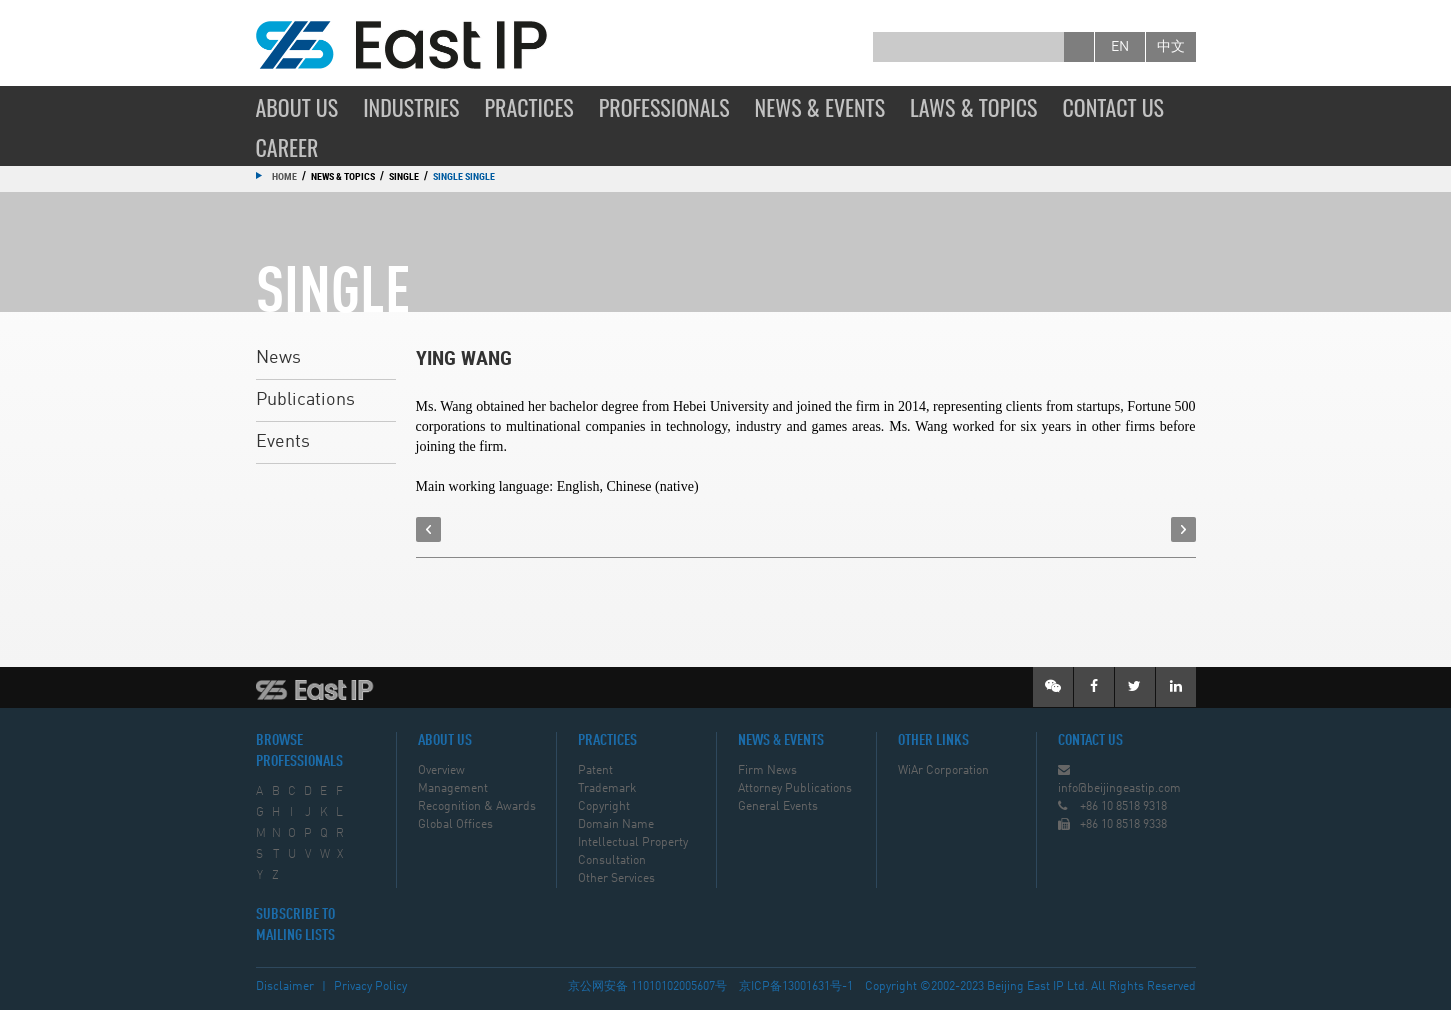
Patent (595, 771)
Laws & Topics (973, 107)
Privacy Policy (370, 987)
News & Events (820, 107)
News (278, 358)
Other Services (616, 879)
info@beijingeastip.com (1119, 789)
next (1183, 529)
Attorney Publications (795, 789)
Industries (411, 107)
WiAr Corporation (943, 771)
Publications (305, 400)
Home (284, 176)
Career (287, 147)
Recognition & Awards (477, 807)
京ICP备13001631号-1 (796, 987)
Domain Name (616, 825)
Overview (441, 771)
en (1120, 47)
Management (453, 789)
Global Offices (455, 825)
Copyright (604, 807)
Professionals (664, 107)
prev (428, 529)
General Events (778, 807)
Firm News (767, 771)
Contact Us (1113, 107)
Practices (528, 107)
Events (283, 442)
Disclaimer (285, 987)
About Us (297, 107)
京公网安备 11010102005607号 (647, 987)
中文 (1171, 47)
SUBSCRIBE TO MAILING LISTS (295, 925)
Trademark (607, 789)
